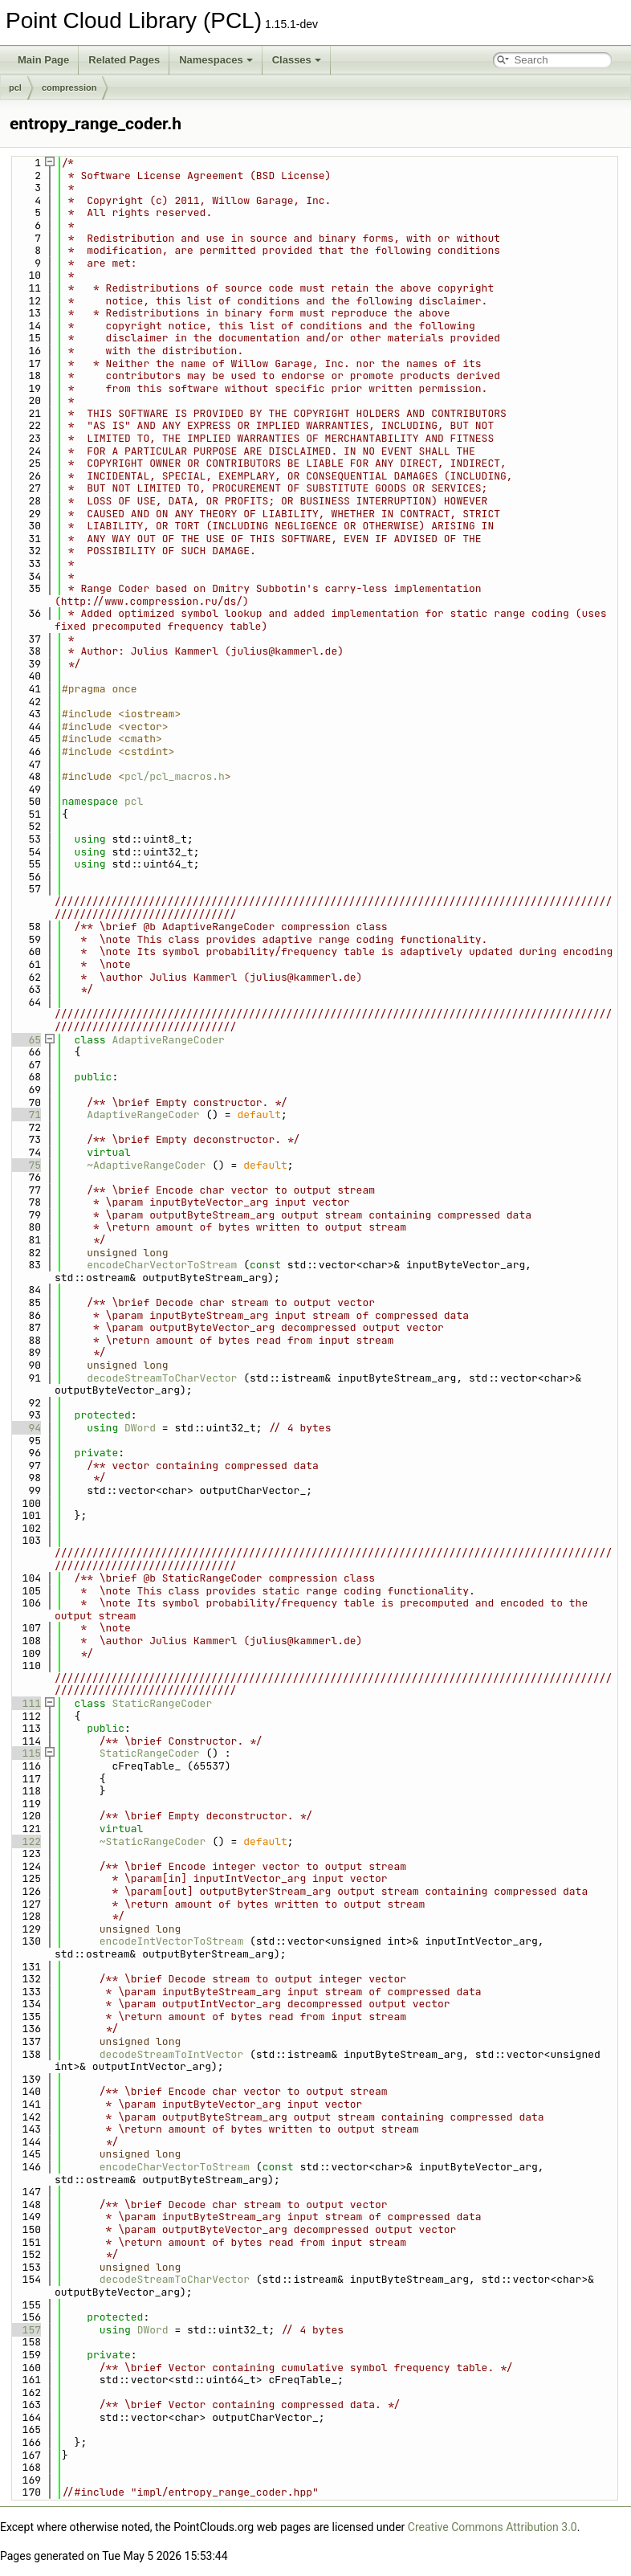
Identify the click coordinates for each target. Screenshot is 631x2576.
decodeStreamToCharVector (162, 1378)
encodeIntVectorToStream (171, 1941)
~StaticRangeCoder (153, 1841)
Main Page (43, 60)
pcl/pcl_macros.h (174, 776)
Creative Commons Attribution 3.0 (492, 2527)
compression (69, 87)
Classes (296, 60)
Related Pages (124, 60)
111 (25, 1703)
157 (25, 2330)
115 (25, 1753)
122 (25, 1841)
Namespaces (216, 60)
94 (25, 1428)
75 (25, 1165)
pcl (15, 87)
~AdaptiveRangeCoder (146, 1165)
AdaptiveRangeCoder (168, 1040)
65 (25, 1040)
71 (25, 1114)
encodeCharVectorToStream (162, 1265)
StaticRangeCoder (162, 1703)
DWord (140, 1428)
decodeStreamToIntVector (171, 2054)
